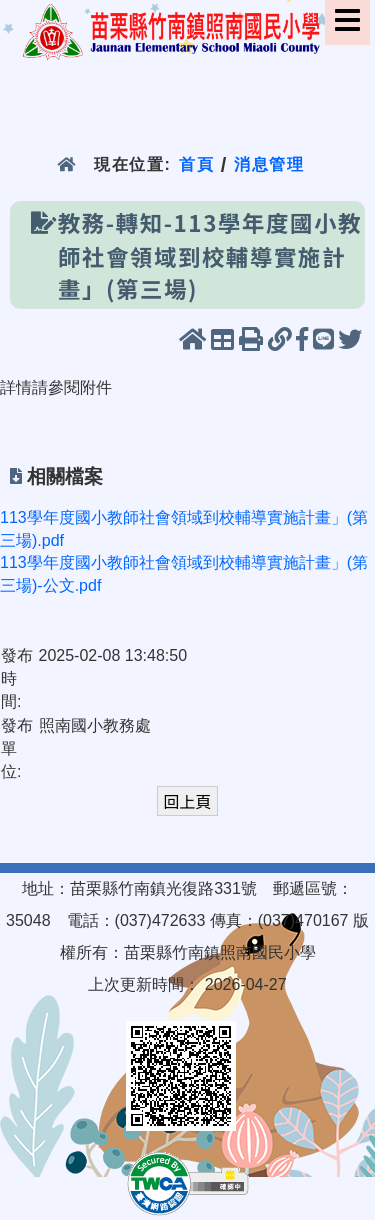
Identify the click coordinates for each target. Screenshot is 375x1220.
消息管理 (269, 164)
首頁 (196, 164)
